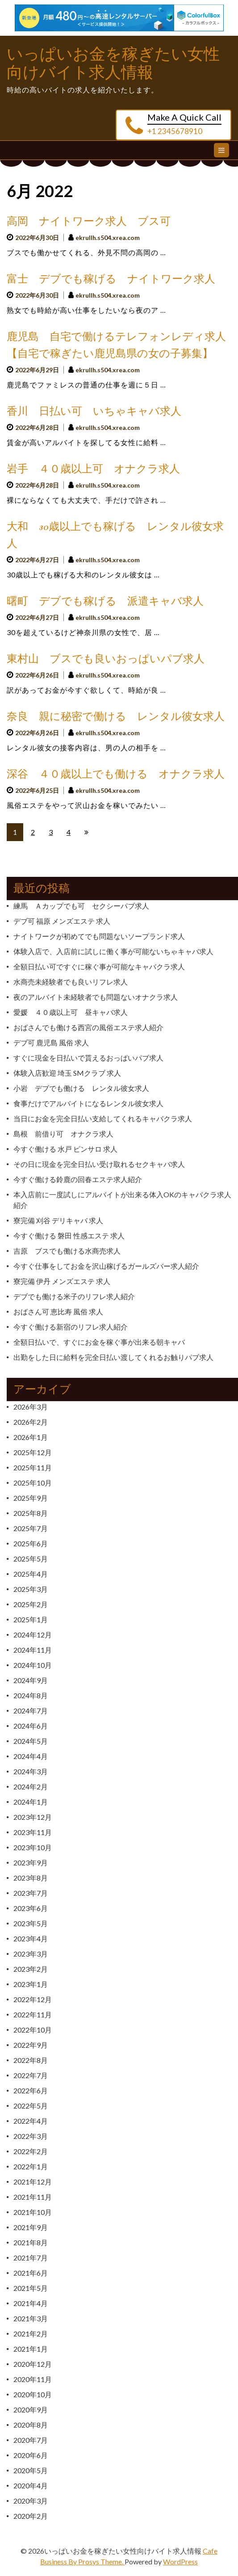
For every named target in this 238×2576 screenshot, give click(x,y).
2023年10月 (32, 1847)
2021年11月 (32, 2197)
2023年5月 (30, 1923)
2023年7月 (30, 1893)
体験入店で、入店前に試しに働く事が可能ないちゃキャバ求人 (113, 951)
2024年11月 (32, 1650)
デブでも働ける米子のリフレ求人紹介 (74, 1296)
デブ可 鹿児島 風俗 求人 (51, 1042)
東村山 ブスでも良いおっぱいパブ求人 (106, 658)
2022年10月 (32, 2029)
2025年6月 (30, 1543)
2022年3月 (30, 2136)
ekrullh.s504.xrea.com (107, 237)
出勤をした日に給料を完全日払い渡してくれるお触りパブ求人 (113, 1357)
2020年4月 (30, 2485)
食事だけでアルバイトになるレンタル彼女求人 (88, 1103)
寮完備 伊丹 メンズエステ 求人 (61, 1281)
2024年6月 (30, 1726)
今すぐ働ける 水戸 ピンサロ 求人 (65, 1149)
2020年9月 (30, 2409)
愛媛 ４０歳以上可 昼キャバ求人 (70, 1012)
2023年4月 (30, 1938)
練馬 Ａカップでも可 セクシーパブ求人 (81, 905)
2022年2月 (30, 2151)
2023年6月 (30, 1908)
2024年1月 (30, 1801)
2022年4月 (30, 2121)
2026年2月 (30, 1422)
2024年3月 (30, 1771)
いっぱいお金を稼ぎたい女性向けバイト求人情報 (113, 63)
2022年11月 (32, 2014)
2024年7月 (30, 1710)
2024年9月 (30, 1680)
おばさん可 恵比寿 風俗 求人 (58, 1311)
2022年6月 (30, 2090)
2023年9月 (30, 1862)
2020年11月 (32, 2379)
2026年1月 (30, 1437)
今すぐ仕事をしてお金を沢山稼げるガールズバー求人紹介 (106, 1266)
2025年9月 (30, 1498)
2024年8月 (30, 1695)
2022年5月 (30, 2105)
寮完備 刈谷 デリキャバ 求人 (58, 1220)
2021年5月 (30, 2288)
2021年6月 (30, 2273)
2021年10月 (32, 2212)
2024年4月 (30, 1756)
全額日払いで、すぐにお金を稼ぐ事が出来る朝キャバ (99, 1342)
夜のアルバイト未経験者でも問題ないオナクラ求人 (95, 997)
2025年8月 (30, 1513)
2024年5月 (30, 1741)
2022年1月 (30, 2166)
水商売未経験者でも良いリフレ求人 (70, 981)
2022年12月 (32, 1999)
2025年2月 (30, 1604)
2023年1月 (30, 1984)
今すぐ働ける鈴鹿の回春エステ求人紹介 (77, 1179)
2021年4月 (30, 2303)
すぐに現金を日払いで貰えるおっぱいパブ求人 (88, 1057)
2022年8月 (30, 2060)
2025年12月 (32, 1452)
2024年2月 (30, 1786)
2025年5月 (30, 1558)
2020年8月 (30, 2424)
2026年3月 (30, 1406)
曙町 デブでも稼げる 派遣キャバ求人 (105, 601)
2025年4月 (30, 1574)
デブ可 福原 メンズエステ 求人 (61, 921)
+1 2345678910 (174, 131)
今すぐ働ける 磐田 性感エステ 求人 (69, 1235)
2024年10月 (32, 1665)
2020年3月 (30, 2500)
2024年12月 (32, 1634)
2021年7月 (30, 2257)
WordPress (180, 2561)
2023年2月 (30, 1969)
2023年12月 (32, 1817)
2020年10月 (32, 2394)
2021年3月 (30, 2318)
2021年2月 (30, 2333)
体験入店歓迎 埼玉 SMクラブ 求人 (67, 1073)
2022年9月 (30, 2045)
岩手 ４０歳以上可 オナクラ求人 (93, 469)
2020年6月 (30, 2455)
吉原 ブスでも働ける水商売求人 (67, 1250)
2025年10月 (32, 1482)
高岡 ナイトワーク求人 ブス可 (89, 221)
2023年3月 (30, 1953)
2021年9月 (30, 2227)
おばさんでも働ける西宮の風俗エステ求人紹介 (88, 1027)
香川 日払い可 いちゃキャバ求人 (94, 411)
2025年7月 (30, 1528)
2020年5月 (30, 2470)
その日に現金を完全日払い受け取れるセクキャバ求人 (99, 1164)
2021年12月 (32, 2181)
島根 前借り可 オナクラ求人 (63, 1133)
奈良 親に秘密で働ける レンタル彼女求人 (116, 716)
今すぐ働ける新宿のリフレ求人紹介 (70, 1326)
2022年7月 (30, 2075)
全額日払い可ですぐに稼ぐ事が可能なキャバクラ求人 (99, 966)
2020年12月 (32, 2364)
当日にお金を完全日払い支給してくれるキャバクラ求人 (102, 1118)
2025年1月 (30, 1619)
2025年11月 (32, 1467)
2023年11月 (32, 1832)
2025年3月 (30, 1589)
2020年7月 (30, 2440)
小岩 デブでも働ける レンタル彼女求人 (81, 1088)
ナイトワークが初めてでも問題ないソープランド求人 (99, 936)
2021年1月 (30, 2348)
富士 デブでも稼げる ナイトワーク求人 (111, 279)
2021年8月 (30, 2242)
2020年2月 (30, 2516)
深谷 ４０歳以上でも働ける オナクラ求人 (116, 774)
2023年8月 (30, 1877)
